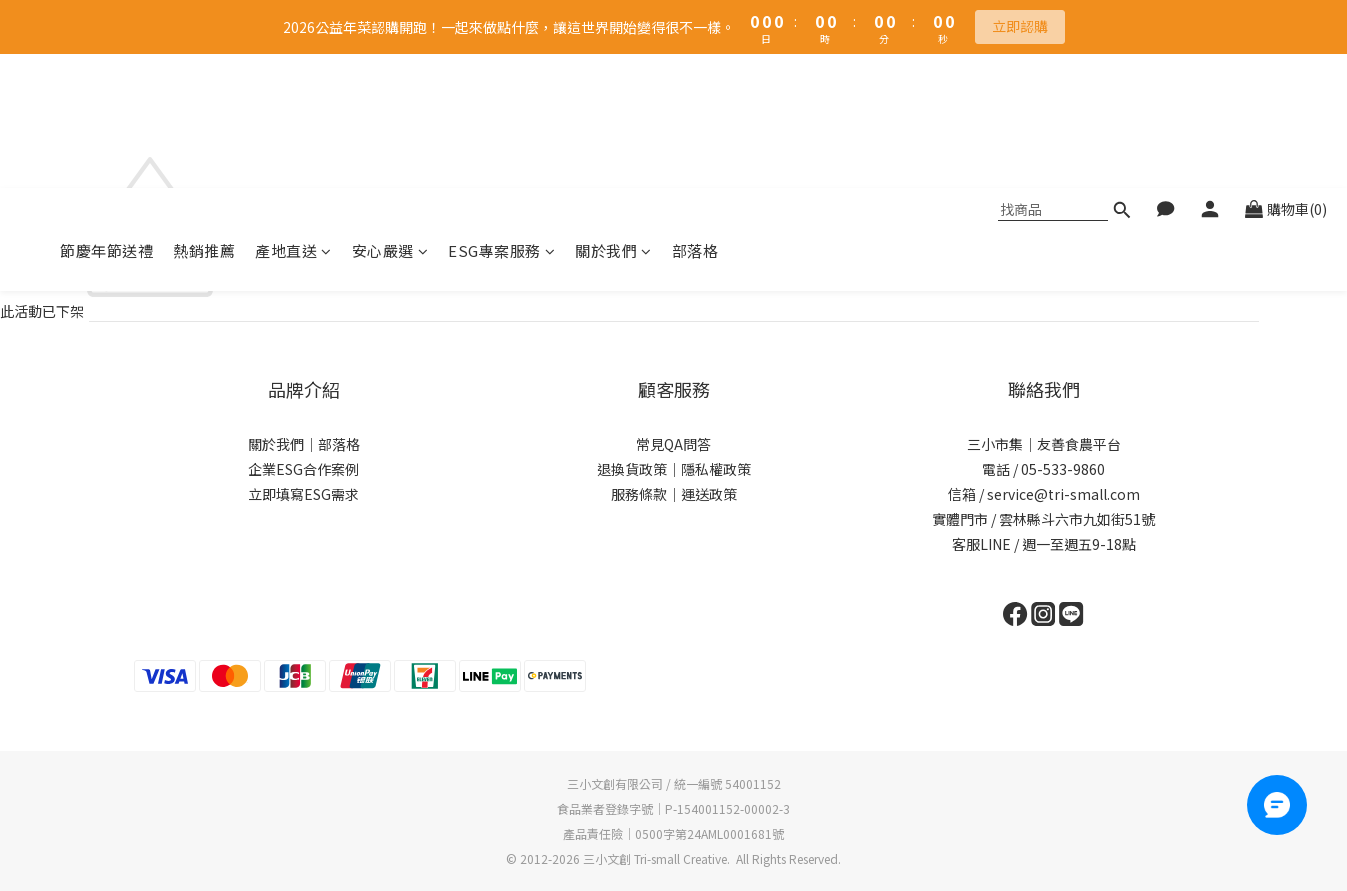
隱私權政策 (716, 469)
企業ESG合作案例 (303, 469)
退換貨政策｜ (639, 469)
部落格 (695, 116)
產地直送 (293, 116)
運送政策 (709, 494)
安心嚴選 (390, 116)
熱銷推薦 (204, 116)
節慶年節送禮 (106, 116)
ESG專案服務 (501, 116)
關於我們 (613, 116)
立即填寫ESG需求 (303, 494)
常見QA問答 (673, 444)
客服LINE (981, 544)
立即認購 (1020, 26)
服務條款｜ (646, 494)
